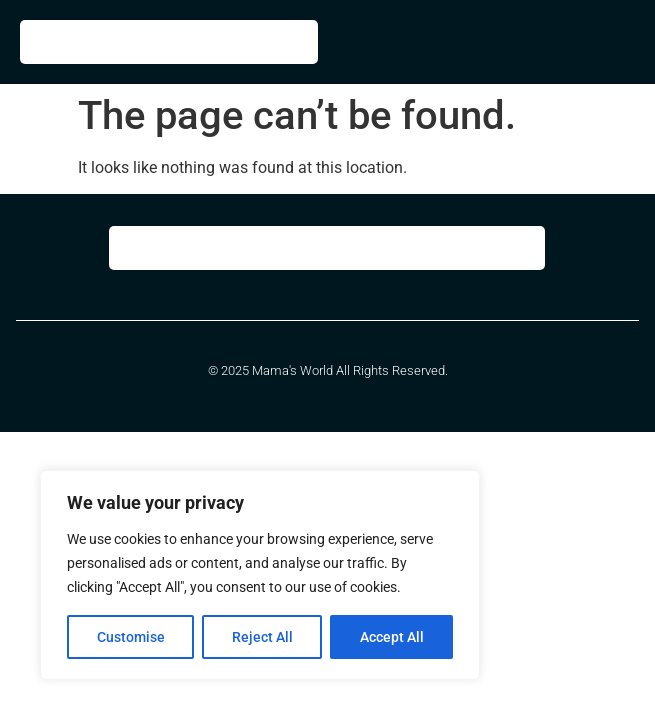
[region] (260, 575)
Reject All (262, 637)
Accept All (392, 637)
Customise (131, 637)
